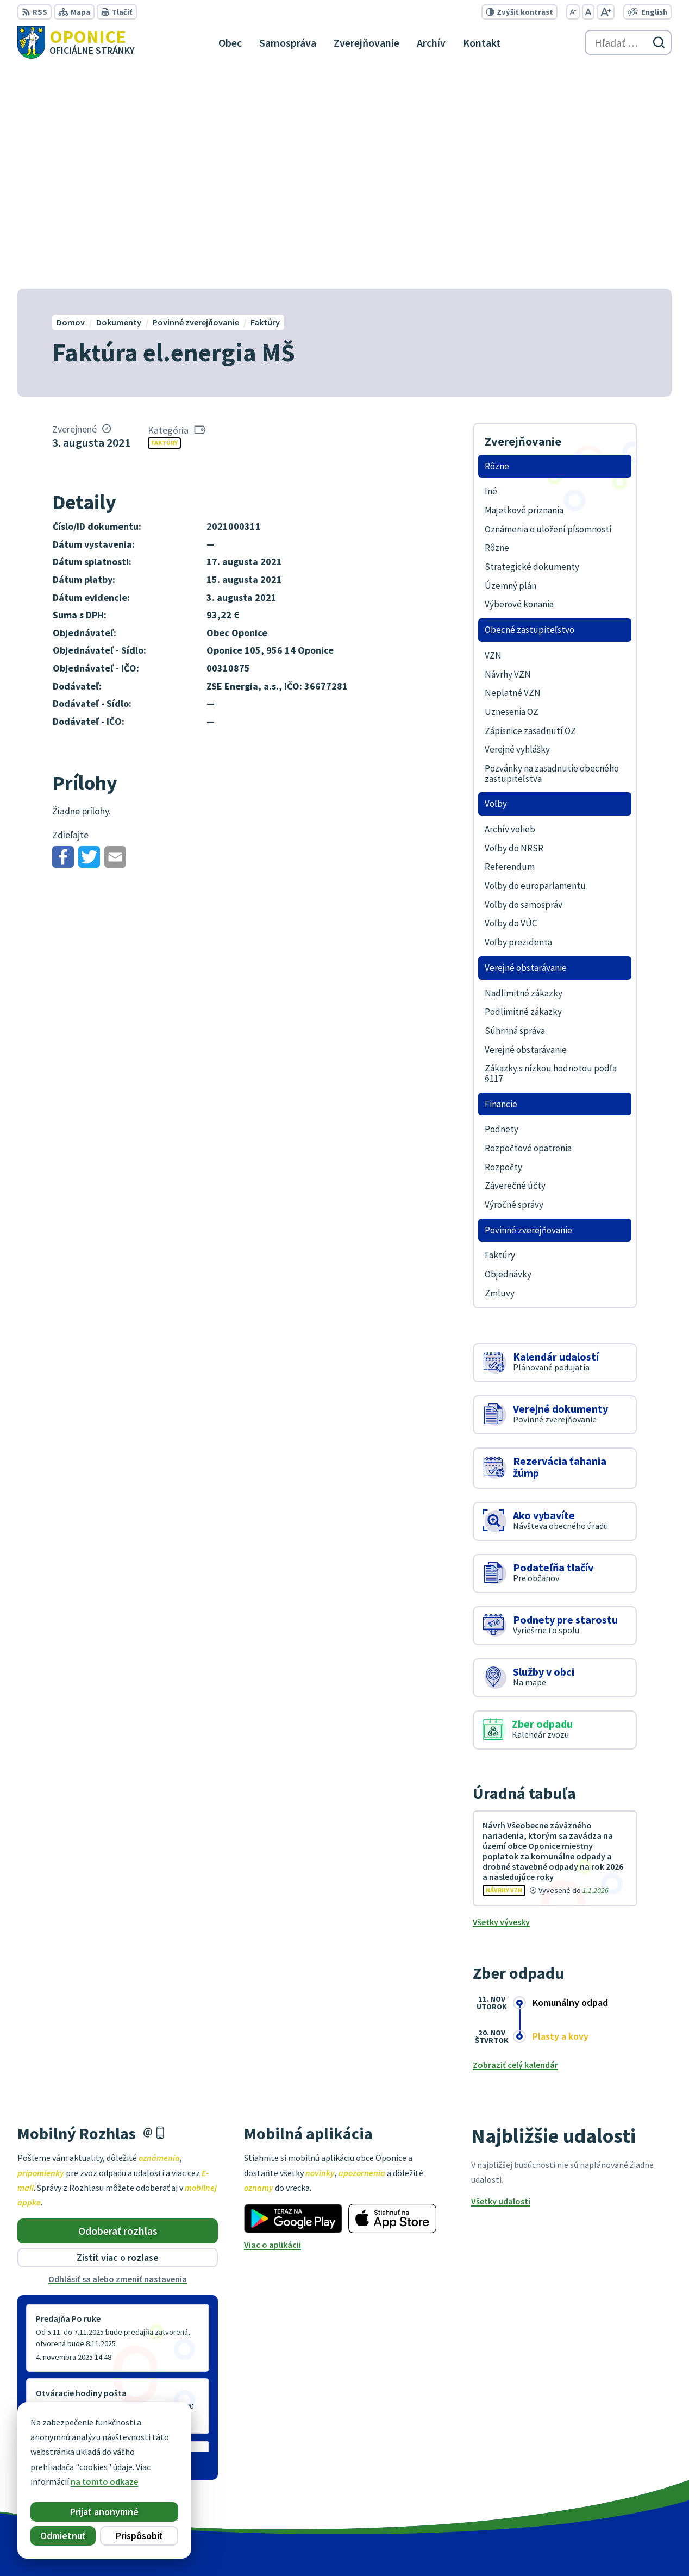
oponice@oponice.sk (631, 2486)
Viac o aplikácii (272, 2024)
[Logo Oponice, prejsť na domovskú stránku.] (76, 42)
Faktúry (164, 222)
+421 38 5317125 (621, 2473)
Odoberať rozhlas (118, 2009)
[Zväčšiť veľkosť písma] (606, 12)
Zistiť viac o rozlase (118, 2036)
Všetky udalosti (500, 1980)
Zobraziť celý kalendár (515, 1844)
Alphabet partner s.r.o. (374, 2546)
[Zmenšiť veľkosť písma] (573, 12)
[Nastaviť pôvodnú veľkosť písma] (588, 12)
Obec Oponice (513, 2546)
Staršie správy (53, 2242)
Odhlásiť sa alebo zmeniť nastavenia (117, 2058)
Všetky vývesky (501, 1700)
